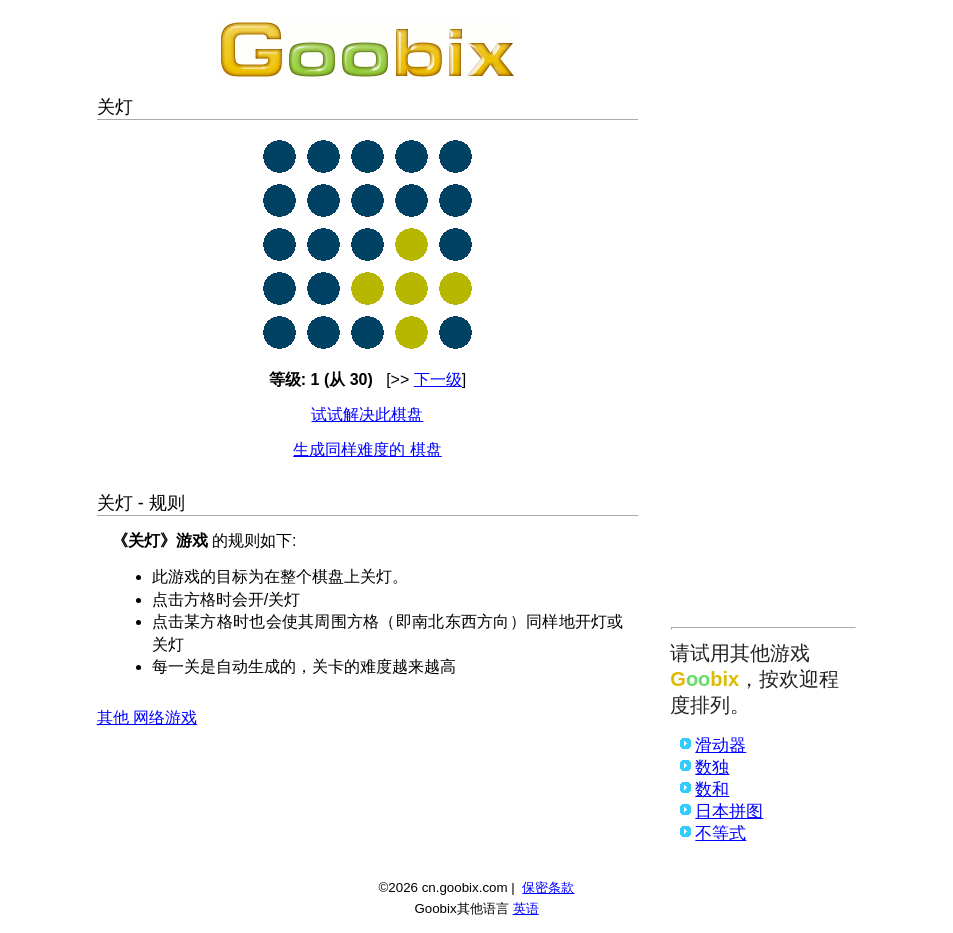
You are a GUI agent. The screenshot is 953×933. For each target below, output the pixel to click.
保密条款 (548, 887)
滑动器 (720, 745)
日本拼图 (729, 811)
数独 (712, 767)
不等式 (720, 833)
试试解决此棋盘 (367, 414)
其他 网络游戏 (147, 717)
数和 (712, 789)
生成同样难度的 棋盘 (367, 449)
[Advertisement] (763, 317)
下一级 (438, 379)
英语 (526, 908)
